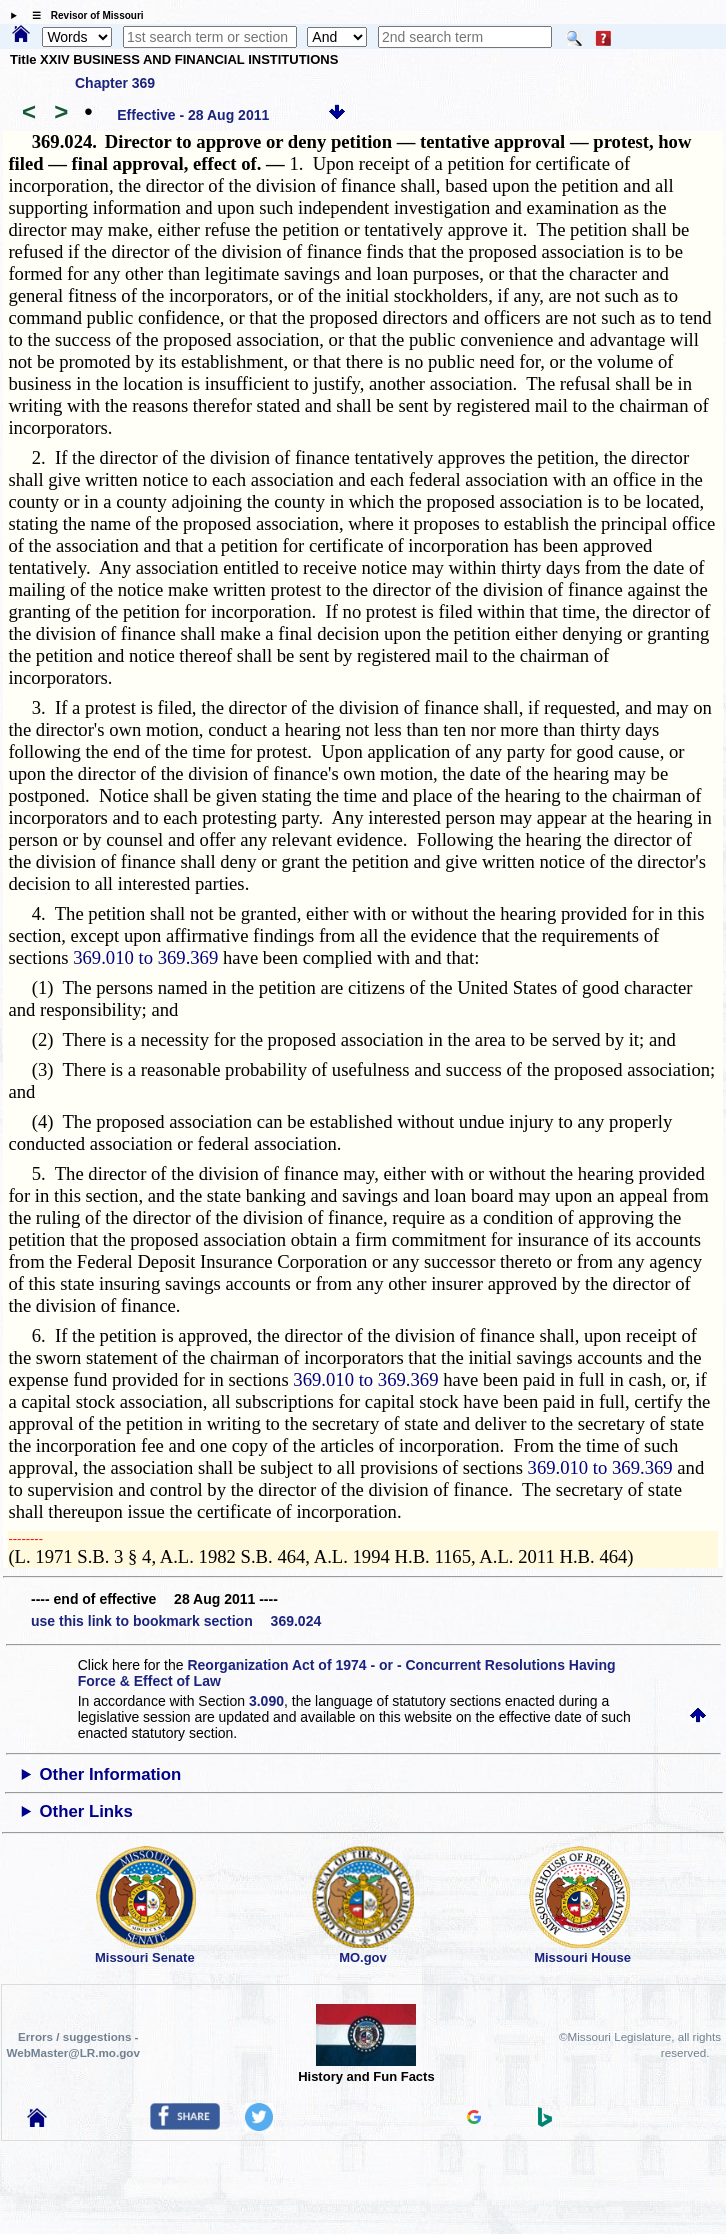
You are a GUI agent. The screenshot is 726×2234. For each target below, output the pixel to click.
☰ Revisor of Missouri (83, 15)
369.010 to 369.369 (145, 957)
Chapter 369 (115, 83)
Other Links (86, 1811)
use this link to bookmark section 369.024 (176, 1621)
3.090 (266, 1701)
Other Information (111, 1774)
